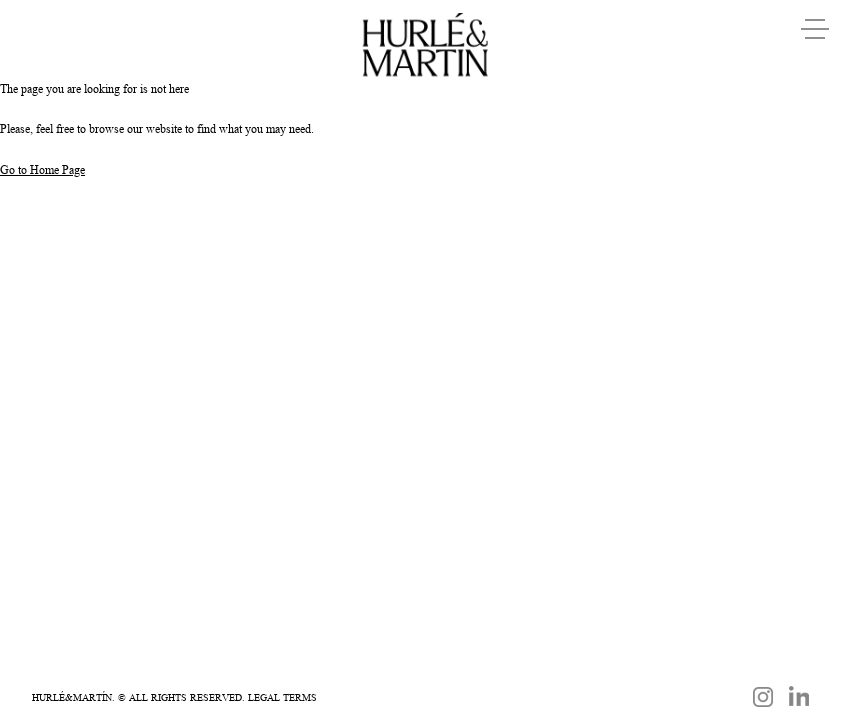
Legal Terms (282, 697)
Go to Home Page (42, 169)
